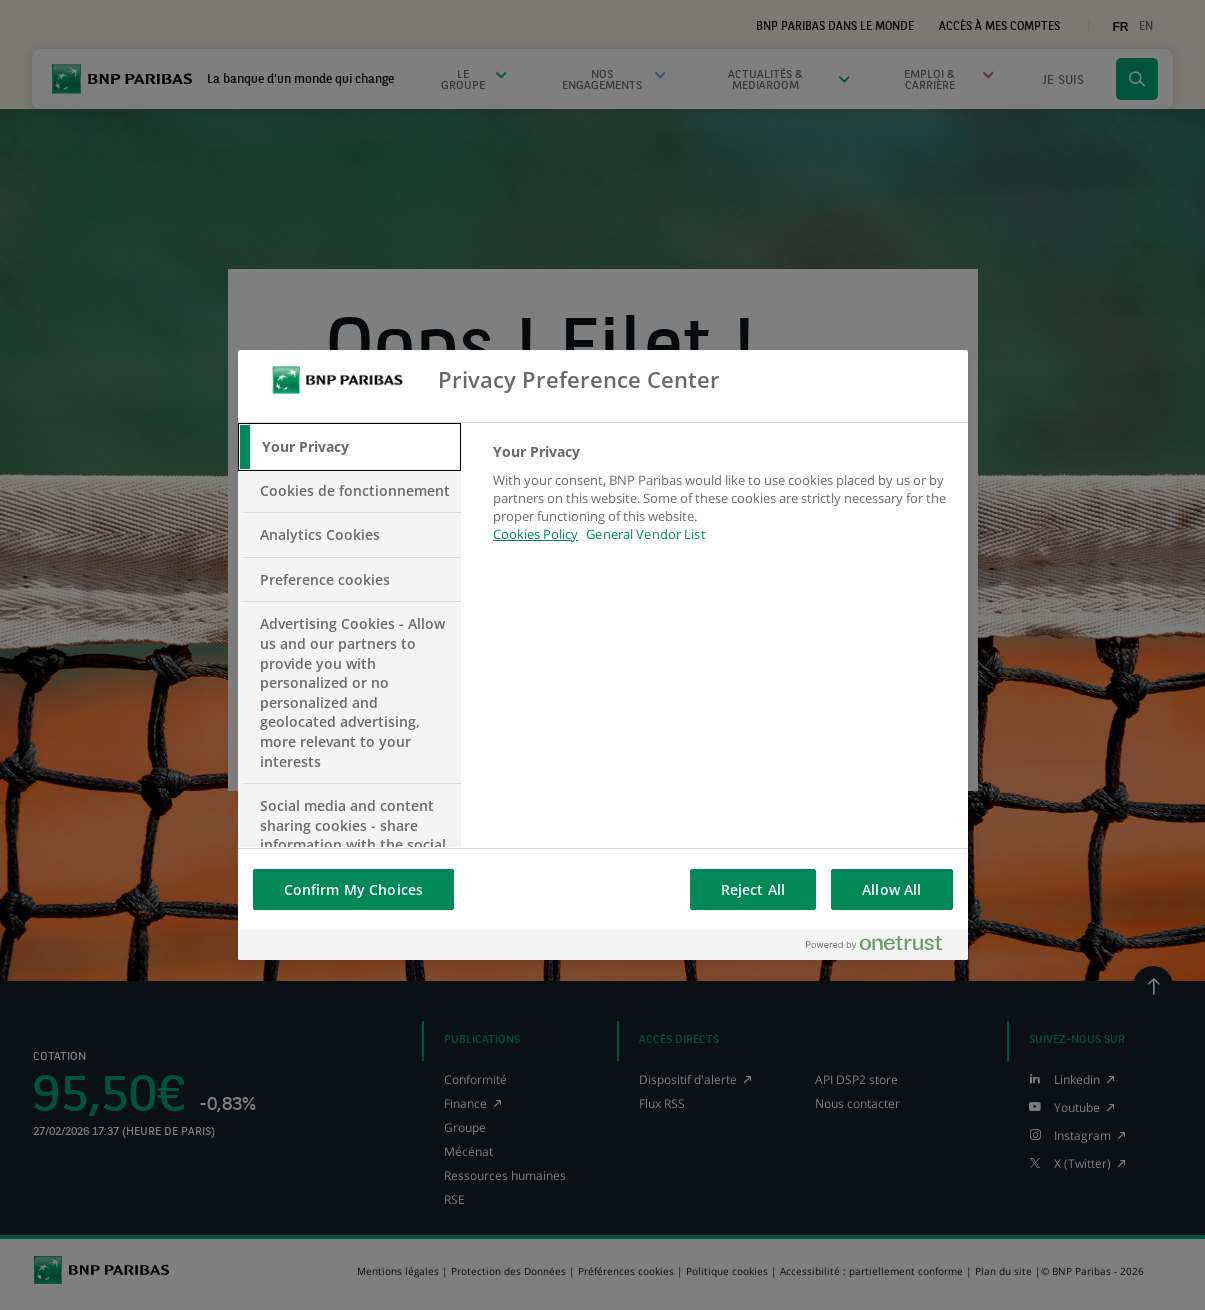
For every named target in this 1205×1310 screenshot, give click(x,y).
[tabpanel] (721, 504)
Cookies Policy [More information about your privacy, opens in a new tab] (535, 534)
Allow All (891, 889)
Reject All (753, 889)
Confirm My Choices (354, 889)
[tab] (350, 447)
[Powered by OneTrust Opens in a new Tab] (882, 944)
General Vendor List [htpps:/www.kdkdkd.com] (645, 534)
